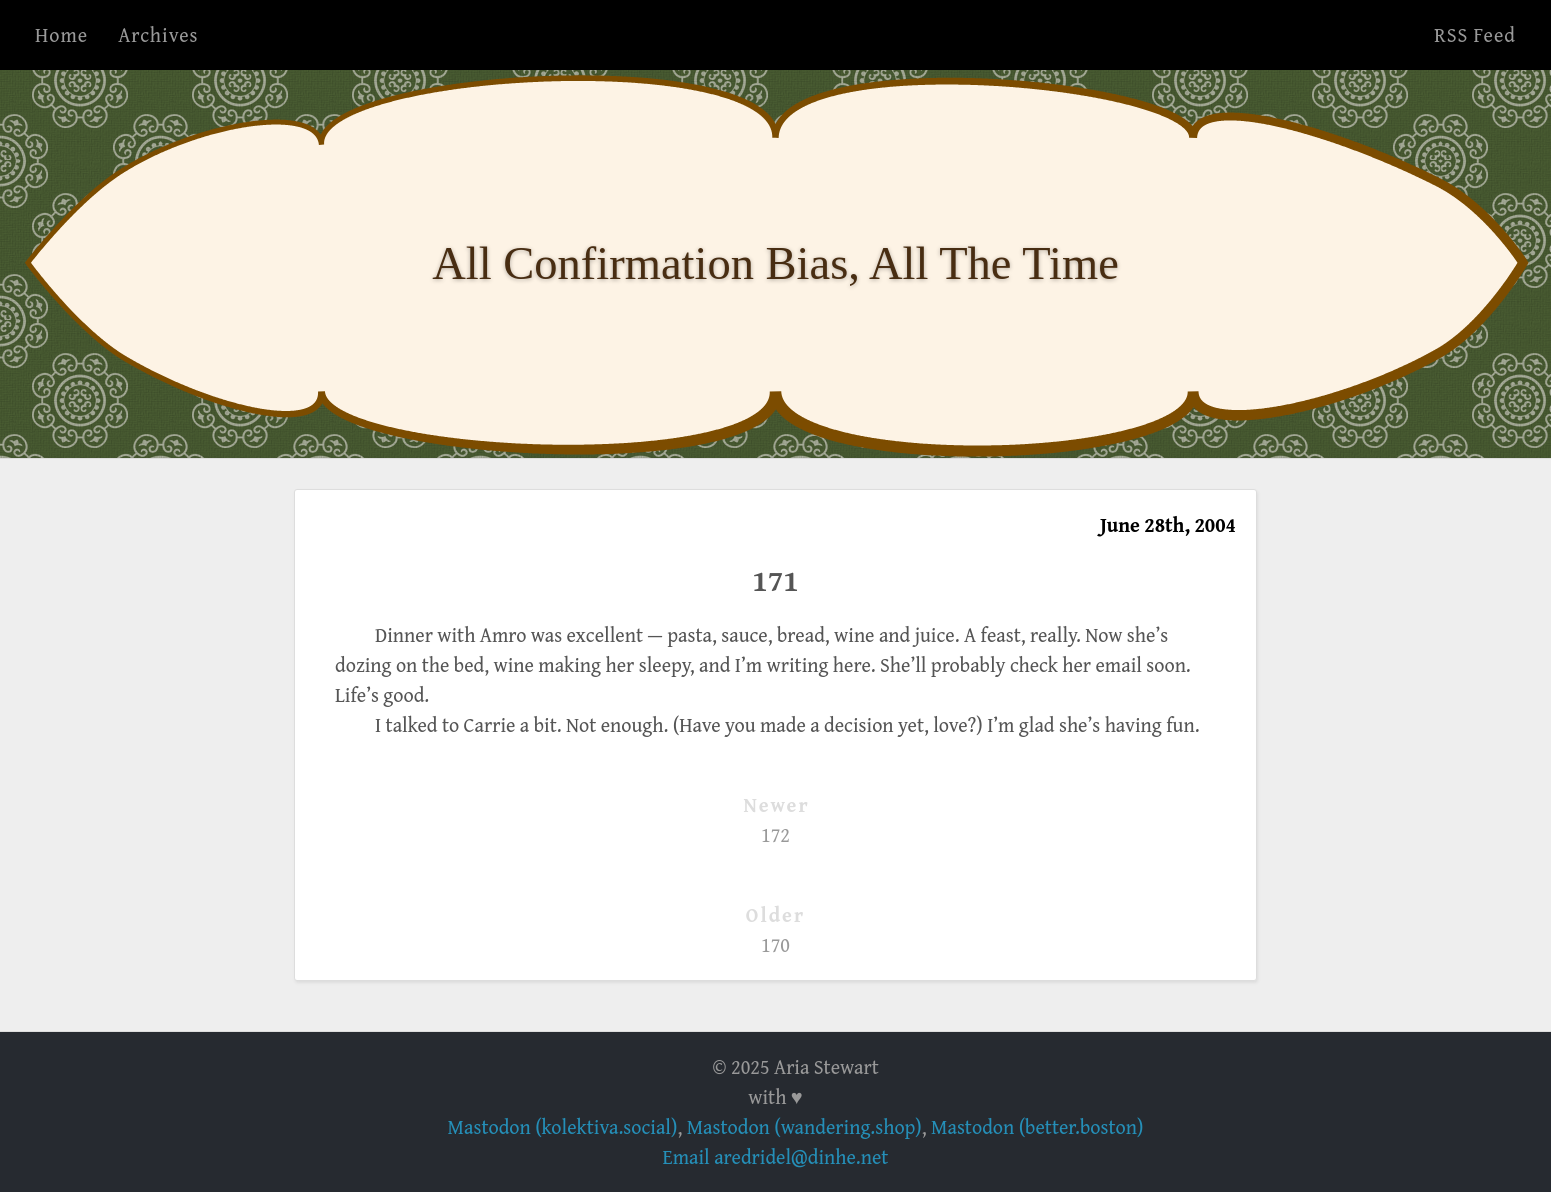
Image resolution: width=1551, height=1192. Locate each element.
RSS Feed (1475, 34)
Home (61, 34)
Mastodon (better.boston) (1037, 1126)
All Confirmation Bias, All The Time (775, 263)
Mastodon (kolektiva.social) (563, 1126)
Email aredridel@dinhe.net (776, 1156)
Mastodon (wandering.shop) (804, 1126)
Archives (158, 34)
